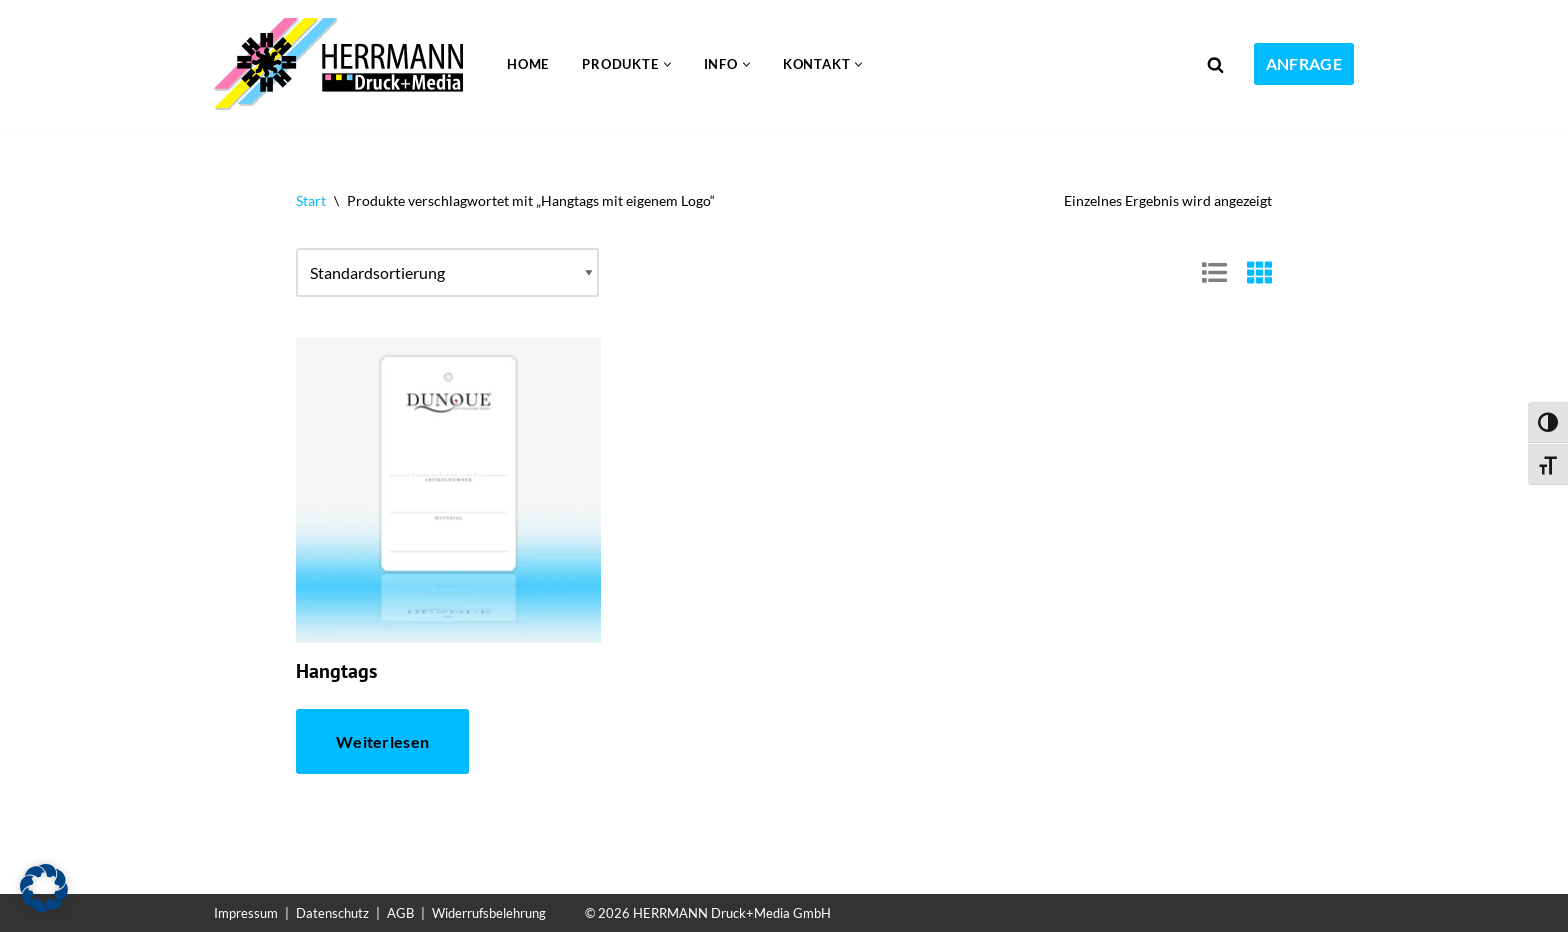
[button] (667, 64)
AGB (400, 913)
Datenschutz (332, 913)
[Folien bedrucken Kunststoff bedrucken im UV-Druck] (343, 64)
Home (528, 64)
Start (311, 200)
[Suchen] (1215, 64)
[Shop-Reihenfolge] (447, 273)
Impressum (246, 913)
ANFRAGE (1304, 63)
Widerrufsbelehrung (489, 913)
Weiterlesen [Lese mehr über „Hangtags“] (382, 741)
